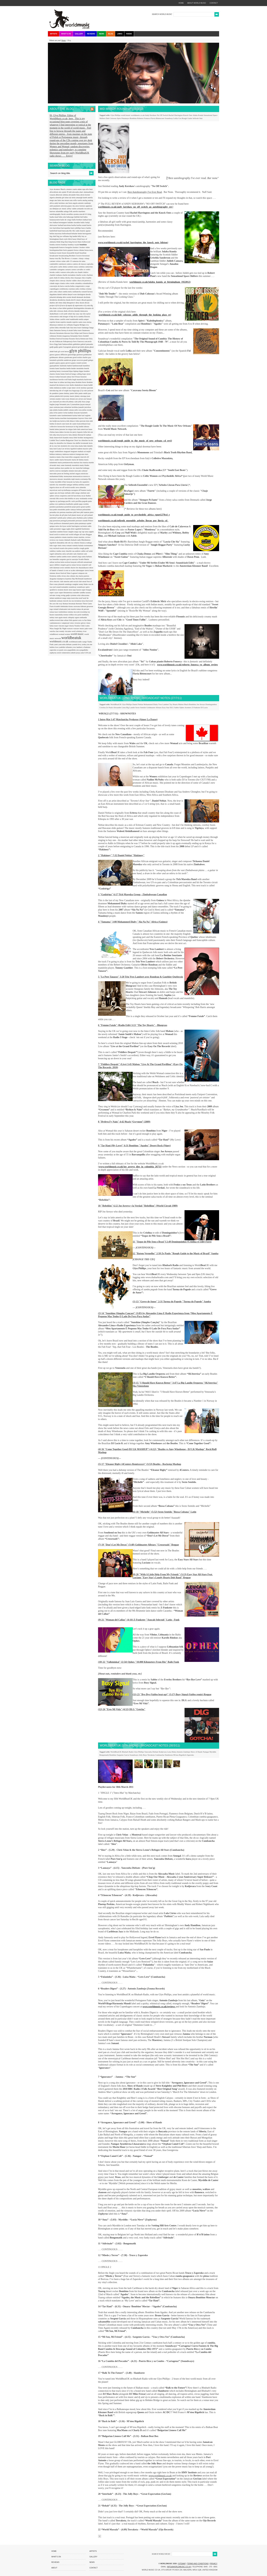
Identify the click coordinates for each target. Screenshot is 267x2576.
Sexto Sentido (140, 707)
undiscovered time (57, 620)
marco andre (54, 460)
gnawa (52, 354)
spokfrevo (54, 590)
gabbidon (76, 344)
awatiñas (69, 214)
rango (76, 532)
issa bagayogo (74, 390)
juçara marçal (85, 404)
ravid (56, 534)
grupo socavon (77, 360)
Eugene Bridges (79, 325)
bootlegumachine (56, 250)
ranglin (71, 532)
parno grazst (81, 507)
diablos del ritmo (56, 303)
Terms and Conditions (198, 2564)
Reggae (89, 534)
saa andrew (76, 551)
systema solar (75, 595)
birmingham (54, 239)
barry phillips (76, 228)
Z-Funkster (196, 707)
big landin (74, 236)
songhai (75, 584)
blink (58, 242)
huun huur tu (55, 382)
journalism (76, 404)
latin (75, 429)
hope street (86, 374)
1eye (52, 189)
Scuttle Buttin (84, 559)
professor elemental (61, 523)
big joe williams (63, 236)
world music (126, 115)
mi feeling (65, 473)
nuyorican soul (55, 490)
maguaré (67, 451)
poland (90, 515)
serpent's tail (86, 565)
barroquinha (66, 228)
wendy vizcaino (65, 631)
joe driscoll (63, 402)
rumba (59, 551)
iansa (73, 382)
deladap (59, 297)
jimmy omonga (81, 396)
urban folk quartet (71, 620)
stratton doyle (63, 590)
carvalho (80, 269)
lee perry (73, 432)
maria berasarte (65, 460)
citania (62, 283)
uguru (77, 617)
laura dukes (59, 432)
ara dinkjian (54, 209)
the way (59, 603)
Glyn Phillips (116, 115)
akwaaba (75, 192)
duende (77, 311)
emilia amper (84, 319)
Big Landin (130, 707)
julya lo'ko (54, 413)
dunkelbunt (54, 314)
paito (90, 501)
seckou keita (60, 562)
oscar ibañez (86, 496)
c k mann (74, 258)
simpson (81, 573)
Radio (129, 34)
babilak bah (78, 217)
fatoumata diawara (63, 333)
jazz (89, 393)
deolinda (87, 297)
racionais (84, 526)
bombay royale (74, 244)
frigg (56, 344)
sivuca (64, 576)
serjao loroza (76, 565)
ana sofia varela (76, 200)
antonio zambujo (84, 203)
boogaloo (69, 247)
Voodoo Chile (79, 626)
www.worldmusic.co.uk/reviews (159, 2006)
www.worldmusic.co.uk (160, 2475)
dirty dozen (80, 303)
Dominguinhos (211, 704)
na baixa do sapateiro (81, 482)
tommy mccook (74, 612)
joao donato (71, 399)
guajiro (53, 363)
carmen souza (72, 267)
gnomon (80, 354)
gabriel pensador (86, 344)
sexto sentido (65, 568)
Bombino (133, 118)
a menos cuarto (71, 189)
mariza (86, 462)
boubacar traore (56, 253)
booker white (85, 247)
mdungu (86, 468)
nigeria (52, 487)
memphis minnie (67, 471)
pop (51, 520)
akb (70, 192)
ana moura (66, 200)
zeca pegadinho (82, 650)
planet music (76, 515)
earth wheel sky (69, 314)
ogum (52, 493)
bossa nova (89, 250)
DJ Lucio (204, 707)
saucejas (75, 559)
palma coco (54, 504)
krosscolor (62, 426)
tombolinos (63, 612)
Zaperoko (190, 1755)
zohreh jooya (75, 653)
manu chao (60, 457)
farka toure (77, 330)
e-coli (61, 314)
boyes (64, 253)
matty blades (84, 465)
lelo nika (53, 435)
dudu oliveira (69, 311)
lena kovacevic (62, 435)
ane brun (68, 203)
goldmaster (87, 354)
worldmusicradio (75, 642)
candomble (54, 264)
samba (59, 556)
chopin (52, 280)
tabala (52, 598)
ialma (62, 382)
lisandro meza (68, 437)
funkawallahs (67, 344)
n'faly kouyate (67, 482)
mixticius (84, 473)
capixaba (89, 264)
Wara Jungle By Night (58, 628)
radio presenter (55, 529)
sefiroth (80, 562)
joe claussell (54, 402)
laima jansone (60, 429)
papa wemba (84, 504)
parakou (53, 507)
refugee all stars (79, 534)
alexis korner (85, 195)
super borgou (87, 590)
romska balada (78, 545)
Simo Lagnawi (72, 573)
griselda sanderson (64, 360)
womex (68, 634)
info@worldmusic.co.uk (179, 2567)
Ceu (179, 118)
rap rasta (85, 532)
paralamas (60, 507)
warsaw (70, 628)
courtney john (74, 289)
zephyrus (53, 653)
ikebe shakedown (77, 385)
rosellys (76, 548)
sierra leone (89, 570)
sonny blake (83, 584)
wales (87, 626)
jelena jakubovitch (57, 396)
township (84, 612)
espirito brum (55, 322)
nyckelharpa (66, 490)
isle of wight (64, 390)
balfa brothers (77, 220)
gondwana (69, 357)
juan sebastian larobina (69, 407)
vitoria (71, 626)
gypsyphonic (55, 366)
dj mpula (69, 305)
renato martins (67, 537)
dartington (81, 294)
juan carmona (55, 407)
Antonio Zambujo (183, 1752)
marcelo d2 (84, 457)
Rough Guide (187, 118)
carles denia (62, 267)
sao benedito (55, 559)
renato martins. (79, 537)
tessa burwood (87, 601)
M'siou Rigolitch (179, 1755)
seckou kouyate (71, 562)
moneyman (68, 476)
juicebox (87, 407)
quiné (89, 523)
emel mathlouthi (72, 319)
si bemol (60, 570)
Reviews (91, 34)
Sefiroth (195, 118)
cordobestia (63, 289)
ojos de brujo (59, 493)
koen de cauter (71, 424)
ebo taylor (87, 314)
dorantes (88, 308)
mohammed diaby (57, 476)
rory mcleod (54, 548)
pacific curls (71, 501)
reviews (53, 540)
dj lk (57, 305)
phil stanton (85, 512)
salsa (64, 554)
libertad (81, 435)
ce (85, 269)
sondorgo (68, 584)
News (101, 34)
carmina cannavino (85, 267)
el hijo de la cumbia (76, 316)
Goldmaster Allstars (154, 707)
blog (63, 242)
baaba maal (54, 217)
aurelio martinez (79, 211)
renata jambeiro (56, 537)
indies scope (67, 388)
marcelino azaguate (72, 457)
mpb (73, 479)
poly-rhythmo (78, 518)
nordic (73, 487)
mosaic (61, 479)
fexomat (65, 339)
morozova (54, 479)
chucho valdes (71, 280)
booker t (76, 247)
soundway (73, 587)
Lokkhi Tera (54, 440)
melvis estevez (55, 471)
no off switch (65, 487)
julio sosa (78, 410)
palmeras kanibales (66, 504)
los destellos (59, 443)
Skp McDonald (78, 579)
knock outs (61, 424)
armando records (83, 209)
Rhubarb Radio (128, 1752)
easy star (79, 314)
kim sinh (89, 421)
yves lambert (77, 647)
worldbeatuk (71, 638)
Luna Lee (61, 449)
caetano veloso (55, 261)
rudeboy (53, 551)
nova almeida (81, 487)
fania (52, 330)
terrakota (78, 601)
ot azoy (77, 498)
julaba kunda (58, 410)
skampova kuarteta (64, 579)
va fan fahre (86, 620)
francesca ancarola (84, 341)
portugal (64, 520)
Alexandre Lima (119, 707)
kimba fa (53, 424)
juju (51, 410)
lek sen (90, 432)
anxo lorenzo (80, 206)
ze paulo (60, 650)
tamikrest (58, 598)
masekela (76, 465)
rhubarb (67, 540)
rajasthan (53, 532)
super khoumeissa (66, 592)
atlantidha (60, 211)
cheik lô (56, 278)
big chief (53, 236)
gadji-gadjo (54, 347)
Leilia (175, 118)
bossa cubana (79, 250)
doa (51, 308)
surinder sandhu (79, 592)
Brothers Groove (75, 256)
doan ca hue (57, 308)
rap (80, 532)
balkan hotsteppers (60, 222)
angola (75, 203)
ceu (75, 272)
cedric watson (60, 272)
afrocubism (54, 192)
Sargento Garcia (123, 1755)
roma (64, 545)
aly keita (72, 197)
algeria (52, 197)
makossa (66, 454)
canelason (62, 264)
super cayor (54, 592)
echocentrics (55, 316)
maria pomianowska (65, 462)
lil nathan (87, 435)
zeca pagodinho (70, 650)
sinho (59, 576)
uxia (80, 620)
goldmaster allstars (57, 357)
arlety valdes (72, 209)
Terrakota (151, 1755)
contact (214, 3)
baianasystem (55, 220)
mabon (80, 449)
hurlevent (87, 379)
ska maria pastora (82, 576)
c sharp (81, 258)
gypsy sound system (79, 363)
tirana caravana (74, 606)
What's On (66, 34)
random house (62, 532)
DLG (172, 707)
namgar (69, 485)
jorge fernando (61, 404)
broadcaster (54, 256)
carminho (53, 269)
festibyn (53, 339)
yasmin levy (77, 644)
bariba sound (82, 225)
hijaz (71, 371)
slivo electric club (57, 581)
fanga (91, 327)
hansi (57, 368)
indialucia (58, 388)
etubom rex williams (65, 325)
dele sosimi (67, 297)
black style (63, 239)
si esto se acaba (70, 570)
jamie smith (83, 393)
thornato (79, 603)
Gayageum (67, 347)
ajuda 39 (65, 192)
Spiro (119, 118)
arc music (63, 209)
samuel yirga (76, 556)
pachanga (62, 501)
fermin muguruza (63, 336)
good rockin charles (80, 357)
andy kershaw (60, 203)
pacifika (78, 501)
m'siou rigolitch (71, 449)
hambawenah (77, 366)
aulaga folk (68, 211)
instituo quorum (87, 388)
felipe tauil (79, 333)
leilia (85, 432)
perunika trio (55, 512)
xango (84, 642)
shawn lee (75, 568)
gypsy (58, 363)
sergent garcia (65, 565)
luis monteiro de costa (66, 446)
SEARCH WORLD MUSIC (162, 14)
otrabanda (84, 498)
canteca (69, 264)
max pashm (65, 468)
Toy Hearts (173, 704)
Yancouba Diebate (151, 1752)
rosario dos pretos (66, 548)
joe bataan (88, 399)
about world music (196, 3)
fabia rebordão (60, 327)
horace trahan (55, 377)
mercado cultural (81, 471)
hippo (81, 371)
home (181, 3)
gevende (81, 347)
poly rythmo (68, 518)
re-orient (61, 534)
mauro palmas (55, 468)
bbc (70, 231)
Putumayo (125, 118)
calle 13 (69, 261)
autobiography (55, 214)
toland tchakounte (60, 609)
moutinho (67, 479)
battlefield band (56, 231)
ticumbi (57, 606)
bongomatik (54, 247)
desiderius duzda (64, 300)
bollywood (86, 242)
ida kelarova (61, 385)
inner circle (76, 388)
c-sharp (86, 258)
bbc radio (76, 231)
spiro (88, 587)
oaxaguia (74, 490)
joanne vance (61, 399)
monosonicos (78, 476)
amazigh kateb (82, 197)
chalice (85, 272)
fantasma (57, 330)
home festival (66, 374)
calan (63, 261)
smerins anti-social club (73, 581)
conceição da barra (57, 286)
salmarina (58, 554)
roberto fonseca (80, 543)
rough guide (84, 548)
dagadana (53, 294)
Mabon (180, 704)
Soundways (134, 1755)
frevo (52, 344)
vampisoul (65, 623)
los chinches (83, 440)
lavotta (67, 432)
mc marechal (78, 468)
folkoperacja (68, 341)
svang (58, 595)
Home (63, 40)
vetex (72, 623)
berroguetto (86, 233)
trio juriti (78, 615)
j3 (81, 390)
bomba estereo (55, 244)
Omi (200, 118)
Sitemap (182, 2564)
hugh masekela (78, 379)
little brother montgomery (83, 437)
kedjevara (57, 421)
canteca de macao (79, 264)
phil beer (76, 512)
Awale (63, 214)
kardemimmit (67, 415)
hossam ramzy (66, 377)
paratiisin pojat (70, 507)
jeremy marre (69, 396)
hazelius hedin (65, 368)
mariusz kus (78, 462)
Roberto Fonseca (143, 118)
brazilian (83, 253)
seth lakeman (55, 568)
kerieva (63, 421)
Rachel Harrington (176, 115)
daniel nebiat (62, 294)
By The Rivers (64, 258)
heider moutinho (77, 368)
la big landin (79, 426)
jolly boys (82, 402)
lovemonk (85, 443)
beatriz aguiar (85, 231)
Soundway (169, 118)
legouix (80, 432)
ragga (63, 529)
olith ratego (75, 493)
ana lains (58, 200)
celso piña (70, 272)
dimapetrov (71, 303)
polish (60, 518)
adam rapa (81, 189)
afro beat (89, 189)
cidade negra (55, 283)
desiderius (54, 300)
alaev (81, 192)
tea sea (71, 601)
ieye (68, 385)
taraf (81, 598)
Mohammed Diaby (151, 704)
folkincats (59, 341)
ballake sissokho (74, 222)
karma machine (61, 418)
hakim (69, 366)
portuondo (71, 520)
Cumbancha (159, 1755)
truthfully (85, 615)
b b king (88, 214)
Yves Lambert (163, 704)
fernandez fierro (76, 336)
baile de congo (66, 220)
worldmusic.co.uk (138, 115)
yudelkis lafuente (65, 647)
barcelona (67, 225)
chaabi (80, 272)
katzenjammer (72, 418)
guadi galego (88, 360)
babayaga (70, 217)
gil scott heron (63, 351)
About (54, 2568)
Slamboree (169, 1755)
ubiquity (71, 617)
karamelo (84, 413)
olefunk (68, 493)
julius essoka (87, 410)
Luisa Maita (171, 1752)
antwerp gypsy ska (68, 206)
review (87, 537)
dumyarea (84, 311)
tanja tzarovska (73, 598)
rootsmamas (88, 545)
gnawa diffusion (61, 354)
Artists (53, 34)
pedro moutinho (59, 509)
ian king (68, 382)
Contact (93, 2568)
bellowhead (66, 233)
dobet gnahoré (68, 308)
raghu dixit (70, 529)
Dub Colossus (111, 118)
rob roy (71, 543)
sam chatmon (78, 554)
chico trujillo (86, 278)
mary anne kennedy (64, 465)
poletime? (54, 518)
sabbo (83, 551)
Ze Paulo (109, 707)
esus (85, 322)
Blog (110, 34)
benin (80, 233)
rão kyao (63, 526)
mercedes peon (55, 473)
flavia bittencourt (82, 339)
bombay (64, 244)
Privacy (213, 2564)
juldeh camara (69, 410)
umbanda (83, 617)
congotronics (80, 286)
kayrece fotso (83, 418)
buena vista (54, 258)
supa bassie (77, 590)
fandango (85, 327)
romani (69, 545)
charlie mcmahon (69, 275)
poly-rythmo (88, 518)
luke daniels (88, 446)
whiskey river (81, 631)
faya (73, 333)
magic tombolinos (57, 451)
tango (64, 598)
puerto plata (74, 523)
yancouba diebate (65, 644)
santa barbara (87, 556)
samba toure (66, 556)
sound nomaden (62, 587)
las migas (69, 429)
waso (90, 628)
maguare (74, 451)
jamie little (74, 393)
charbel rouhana (56, 275)
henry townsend (63, 371)
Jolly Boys (143, 1755)
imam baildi (88, 385)
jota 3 (69, 404)
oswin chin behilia (66, 498)
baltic (83, 222)
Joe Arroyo (201, 704)
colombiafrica (87, 283)
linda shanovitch (56, 437)
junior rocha (63, 413)
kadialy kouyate (74, 413)
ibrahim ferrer (81, 382)
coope (87, 286)
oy (57, 501)
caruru (74, 269)
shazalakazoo (84, 568)
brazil (77, 253)
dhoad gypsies (86, 300)
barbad (60, 225)
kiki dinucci (71, 421)
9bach (186, 704)
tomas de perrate (82, 609)
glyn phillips (80, 350)
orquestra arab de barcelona (70, 496)
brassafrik (71, 253)
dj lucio (62, 305)
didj (64, 303)
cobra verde (70, 283)
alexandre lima (74, 195)
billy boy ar (82, 236)
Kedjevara (163, 1752)
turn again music (61, 617)
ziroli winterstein (63, 653)
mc (71, 468)
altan (67, 197)
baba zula (63, 217)
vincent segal (63, 626)
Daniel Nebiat (137, 704)
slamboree (88, 579)
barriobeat (57, 228)
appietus (89, 206)
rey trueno (60, 540)
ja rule (84, 390)
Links (119, 34)
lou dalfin (77, 443)
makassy (58, 454)
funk (60, 344)
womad (62, 634)
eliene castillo (60, 319)
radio (89, 526)
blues (80, 242)
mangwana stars (82, 454)
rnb (66, 543)
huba (70, 379)
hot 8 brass (76, 377)
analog (85, 200)
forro (75, 341)
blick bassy (72, 239)
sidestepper (80, 570)
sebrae (52, 562)
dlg (91, 305)
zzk (89, 653)
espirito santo (77, 322)
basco (83, 228)
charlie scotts (81, 275)
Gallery (79, 34)
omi (88, 493)
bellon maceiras (56, 233)
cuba (55, 292)
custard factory (87, 292)
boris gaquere (68, 250)
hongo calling (76, 374)
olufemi (83, 493)
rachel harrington (73, 526)
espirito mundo (66, 322)
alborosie (59, 195)
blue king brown (71, 242)
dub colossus (58, 311)
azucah (82, 214)
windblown (54, 634)
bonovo (62, 247)
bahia (85, 217)
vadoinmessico (55, 623)
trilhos (71, 615)
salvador (69, 554)
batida (88, 228)
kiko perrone (81, 421)
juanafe (81, 407)
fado (68, 327)
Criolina (102, 707)
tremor (66, 615)
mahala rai (82, 451)
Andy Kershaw (150, 115)
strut (70, 590)
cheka (62, 278)
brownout (86, 256)
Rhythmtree (85, 540)
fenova (86, 333)
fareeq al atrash (67, 330)
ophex (52, 496)
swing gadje (65, 595)
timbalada (64, 606)
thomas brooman (69, 603)
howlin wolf (63, 379)
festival (59, 339)
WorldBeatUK (116, 704)
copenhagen (54, 289)
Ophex (181, 707)
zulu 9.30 (84, 653)
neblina (76, 485)
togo (51, 609)
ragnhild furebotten (82, 529)
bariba (74, 225)
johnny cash (73, 402)
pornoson (57, 520)
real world (69, 534)
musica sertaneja (81, 479)
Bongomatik (104, 1755)
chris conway (60, 280)
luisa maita (79, 446)
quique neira (54, 526)
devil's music (76, 300)
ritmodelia (61, 543)
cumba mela (67, 292)
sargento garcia (66, 559)
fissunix (72, 339)
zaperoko (53, 650)
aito (60, 192)
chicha (67, 278)
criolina (82, 289)
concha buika (69, 286)
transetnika (59, 615)
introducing (54, 390)
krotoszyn (70, 426)
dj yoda (87, 305)
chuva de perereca (84, 280)
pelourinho (86, 509)
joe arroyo (80, 399)
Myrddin (212, 1752)
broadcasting (64, 256)
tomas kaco (54, 612)
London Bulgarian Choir (69, 440)
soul (54, 587)
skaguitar (53, 579)
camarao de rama (78, 261)
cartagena (61, 269)
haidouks (63, 366)
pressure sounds (82, 520)
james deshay (64, 393)
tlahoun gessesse (86, 606)
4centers (188, 707)
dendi (74, 297)
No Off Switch (162, 115)
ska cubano (71, 576)
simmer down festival (58, 573)
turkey (52, 617)
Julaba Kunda (198, 115)
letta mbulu (73, 435)
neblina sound (84, 485)
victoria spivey (80, 623)
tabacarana (85, 595)
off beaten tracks (85, 490)
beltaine (74, 233)
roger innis (57, 545)
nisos (57, 487)
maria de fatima (78, 460)
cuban (59, 292)
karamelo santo (56, 415)
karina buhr (77, 415)
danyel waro (72, 294)
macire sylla (87, 449)
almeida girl (60, 197)
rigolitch (53, 543)
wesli (74, 631)
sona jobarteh (59, 584)
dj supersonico (78, 305)
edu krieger (64, 316)
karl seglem (86, 415)
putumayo (83, 523)
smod (84, 581)
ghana (87, 347)
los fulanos (68, 443)
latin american (82, 429)
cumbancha (76, 292)
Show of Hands (196, 1752)
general (75, 347)
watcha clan (54, 631)
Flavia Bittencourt (157, 118)
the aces (53, 603)
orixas (57, 496)
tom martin (72, 609)
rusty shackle (67, 551)
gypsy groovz (66, 363)
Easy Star (165, 707)
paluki (76, 504)
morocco (86, 476)
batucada (65, 231)
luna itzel (53, 449)
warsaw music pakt (80, 628)
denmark (80, 297)
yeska (84, 644)
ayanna (76, 214)
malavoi (73, 454)
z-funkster (86, 647)
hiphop (76, 371)
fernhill (86, 336)
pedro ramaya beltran (74, 509)
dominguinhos (79, 308)
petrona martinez (66, 512)
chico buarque (76, 278)
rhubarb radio (76, 540)
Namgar (206, 1752)
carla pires (54, 267)
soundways (81, 587)
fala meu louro (76, 327)
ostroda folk (54, 498)
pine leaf (68, 515)
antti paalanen (55, 206)
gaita (61, 347)
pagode (85, 501)
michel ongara (75, 473)
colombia (78, 283)
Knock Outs (187, 115)
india (52, 388)
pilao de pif (60, 515)
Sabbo (176, 707)
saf (87, 551)
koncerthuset (82, 424)
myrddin (58, 482)
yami (56, 644)
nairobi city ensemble (58, 485)
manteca (53, 457)
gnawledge (72, 354)
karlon (52, 418)
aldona (65, 195)
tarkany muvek (63, 601)
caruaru (68, 269)
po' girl (85, 515)
